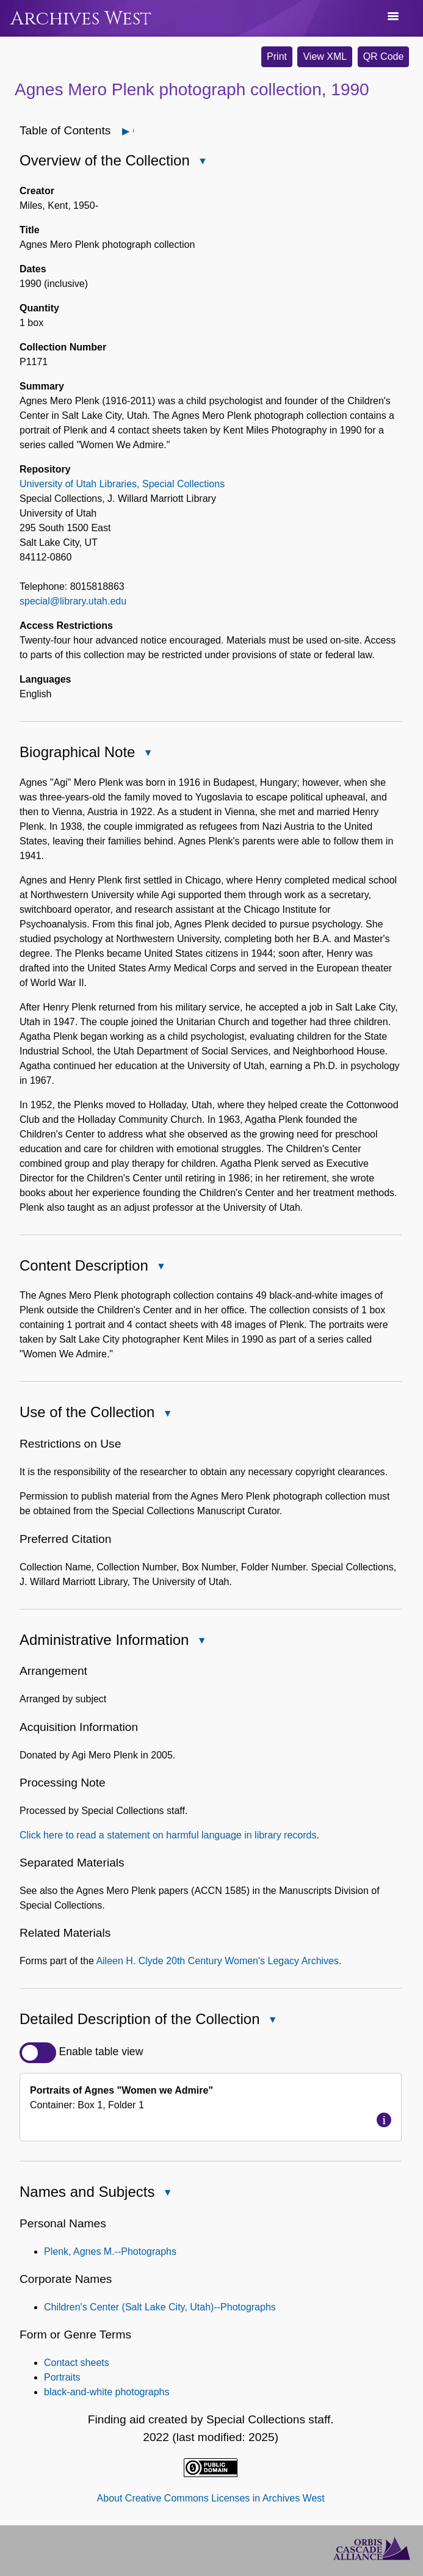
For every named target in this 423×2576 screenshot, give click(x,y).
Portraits (62, 2377)
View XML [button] (325, 56)
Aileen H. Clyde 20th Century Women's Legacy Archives (217, 1961)
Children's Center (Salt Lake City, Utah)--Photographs (160, 2307)
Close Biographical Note (147, 753)
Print (277, 56)
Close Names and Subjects (166, 2194)
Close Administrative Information (200, 1641)
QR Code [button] (383, 56)
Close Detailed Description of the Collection (272, 2021)
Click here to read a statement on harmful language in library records (168, 1835)
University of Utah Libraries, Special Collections (122, 484)
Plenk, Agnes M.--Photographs (110, 2251)
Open (132, 131)
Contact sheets (76, 2362)
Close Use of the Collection (166, 1414)
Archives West (80, 18)
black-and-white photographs (106, 2392)
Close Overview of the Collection (202, 162)
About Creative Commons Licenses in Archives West (211, 2498)
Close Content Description (160, 1267)
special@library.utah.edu (73, 601)
